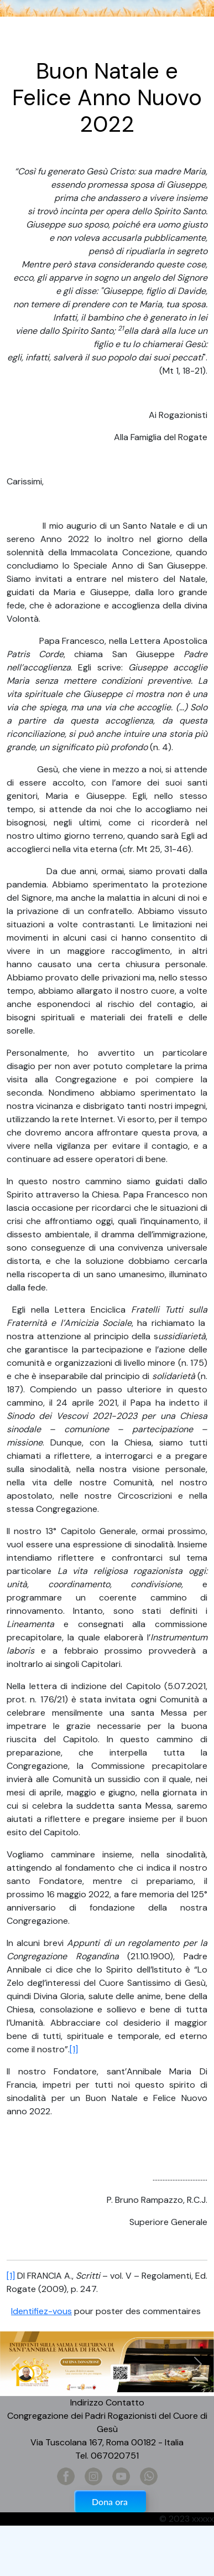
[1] (74, 2049)
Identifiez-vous (41, 2311)
